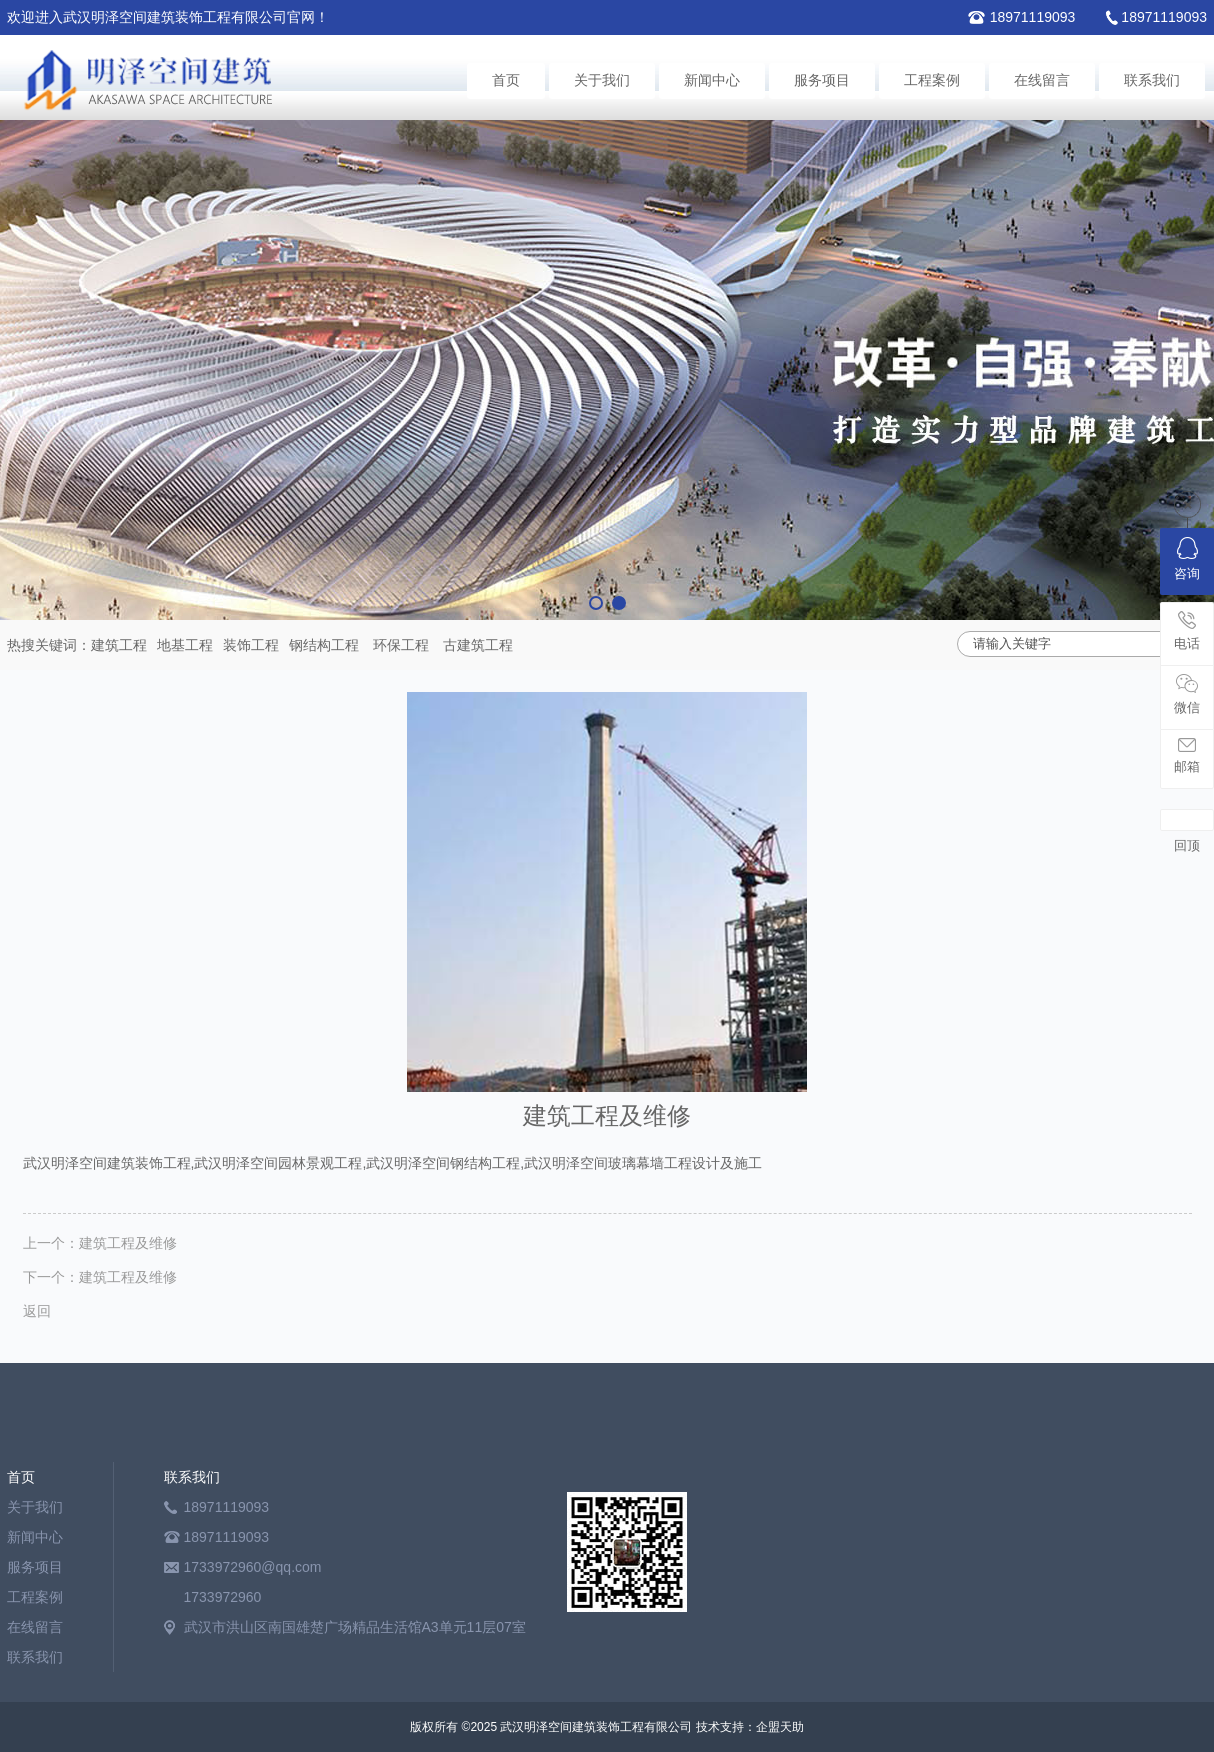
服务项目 (822, 80)
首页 (506, 80)
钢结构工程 (324, 645)
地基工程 (185, 645)
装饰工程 (251, 645)
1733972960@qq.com (253, 1567)
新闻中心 (712, 80)
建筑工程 (119, 645)
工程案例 (932, 80)
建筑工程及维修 (128, 1243)
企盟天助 (780, 1727)
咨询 (1187, 559)
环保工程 (401, 645)
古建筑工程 (478, 645)
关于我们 (602, 80)
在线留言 (1042, 80)
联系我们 (1152, 80)
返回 (37, 1311)
